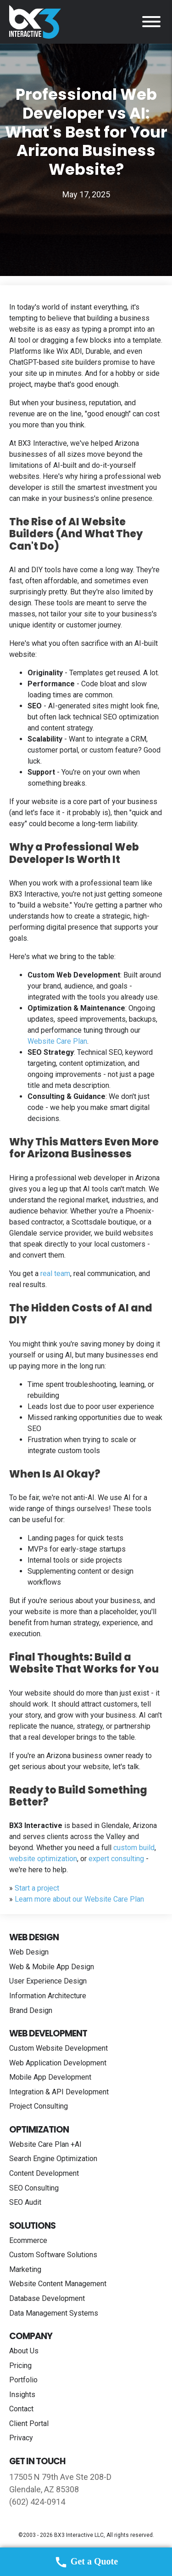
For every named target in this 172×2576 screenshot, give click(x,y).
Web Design (29, 1952)
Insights (22, 2394)
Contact (21, 2408)
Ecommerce (28, 2240)
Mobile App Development (50, 2077)
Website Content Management (57, 2283)
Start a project (37, 1888)
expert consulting (116, 1858)
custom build (134, 1847)
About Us (24, 2350)
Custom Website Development (58, 2048)
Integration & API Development (59, 2091)
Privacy (21, 2437)
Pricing (20, 2365)
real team (55, 1273)
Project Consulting (38, 2106)
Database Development (47, 2298)
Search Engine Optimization (53, 2158)
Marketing (25, 2269)
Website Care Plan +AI (45, 2144)
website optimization (43, 1858)
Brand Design (30, 2010)
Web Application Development (57, 2062)
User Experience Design (48, 1981)
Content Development (44, 2173)
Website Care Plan (57, 1041)
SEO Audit (25, 2202)
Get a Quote (86, 2562)
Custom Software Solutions (53, 2254)
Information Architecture (47, 1995)
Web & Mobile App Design (51, 1966)
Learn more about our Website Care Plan (79, 1899)
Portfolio (23, 2379)
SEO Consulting (34, 2188)
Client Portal (29, 2423)
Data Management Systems (53, 2313)
